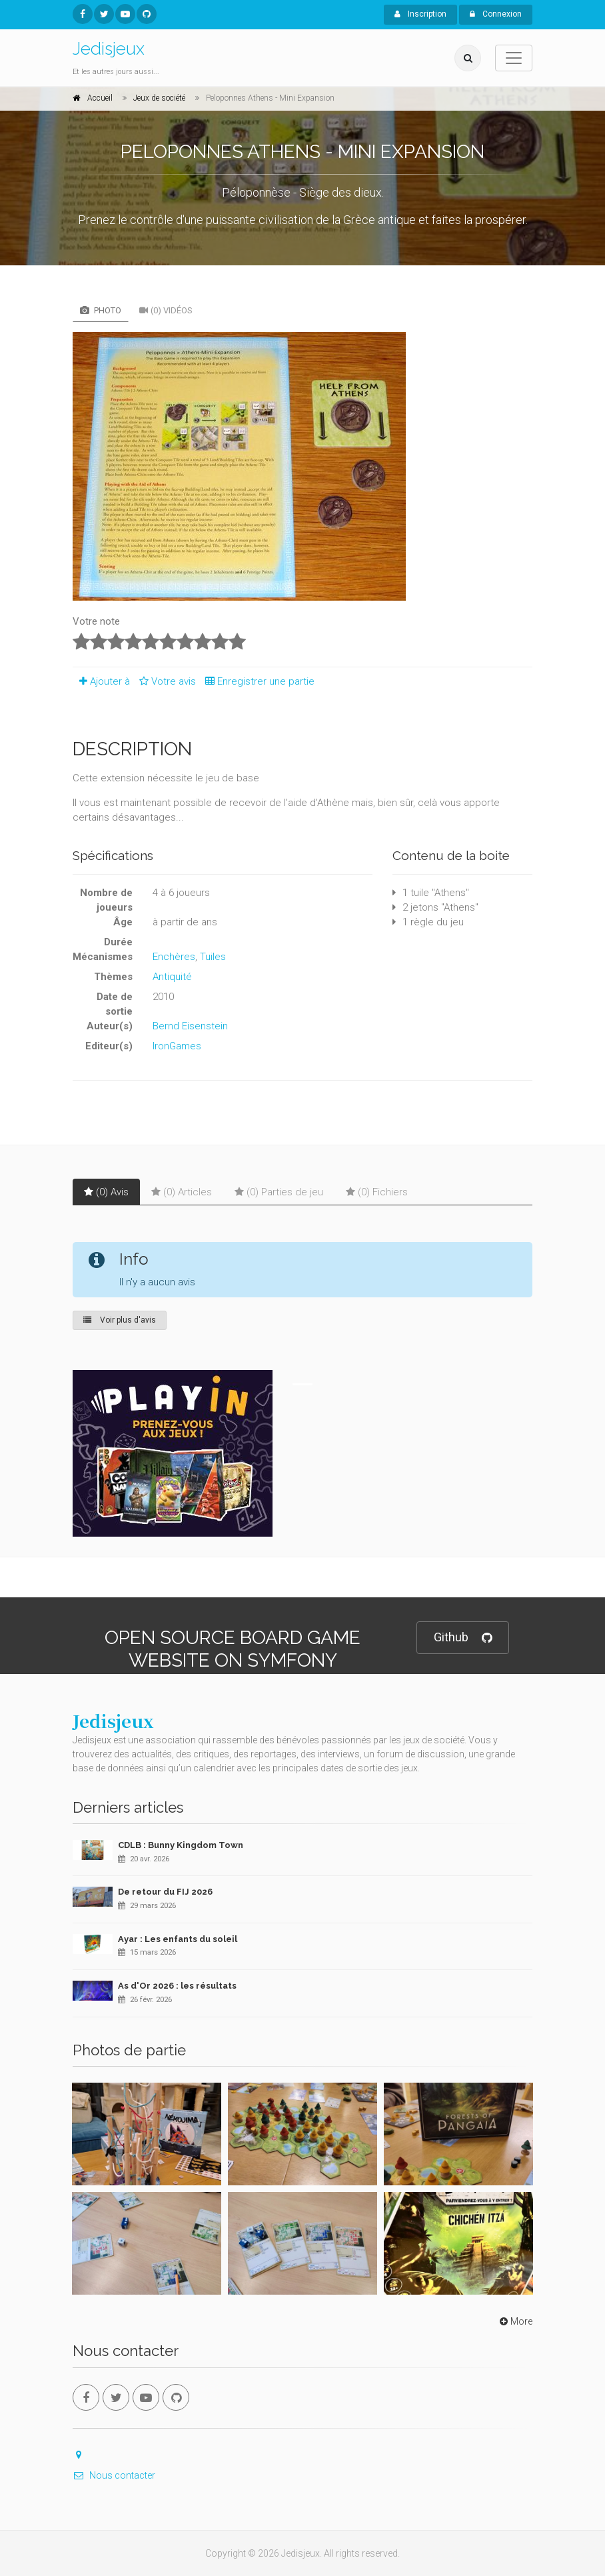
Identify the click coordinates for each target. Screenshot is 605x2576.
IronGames (177, 1046)
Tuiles (213, 957)
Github (463, 1637)
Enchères (174, 957)
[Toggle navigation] (513, 58)
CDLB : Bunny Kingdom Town (180, 1845)
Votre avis (166, 681)
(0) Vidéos (166, 310)
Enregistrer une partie (256, 681)
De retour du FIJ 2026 (165, 1892)
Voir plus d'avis (119, 1320)
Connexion (496, 14)
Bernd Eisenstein (190, 1026)
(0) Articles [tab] (181, 1192)
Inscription (420, 14)
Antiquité (172, 977)
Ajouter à (101, 681)
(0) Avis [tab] (106, 1192)
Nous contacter (114, 2475)
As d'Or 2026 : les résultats (177, 1986)
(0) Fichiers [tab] (377, 1192)
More (514, 2321)
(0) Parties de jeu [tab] (279, 1192)
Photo (100, 310)
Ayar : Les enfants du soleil (177, 1939)
